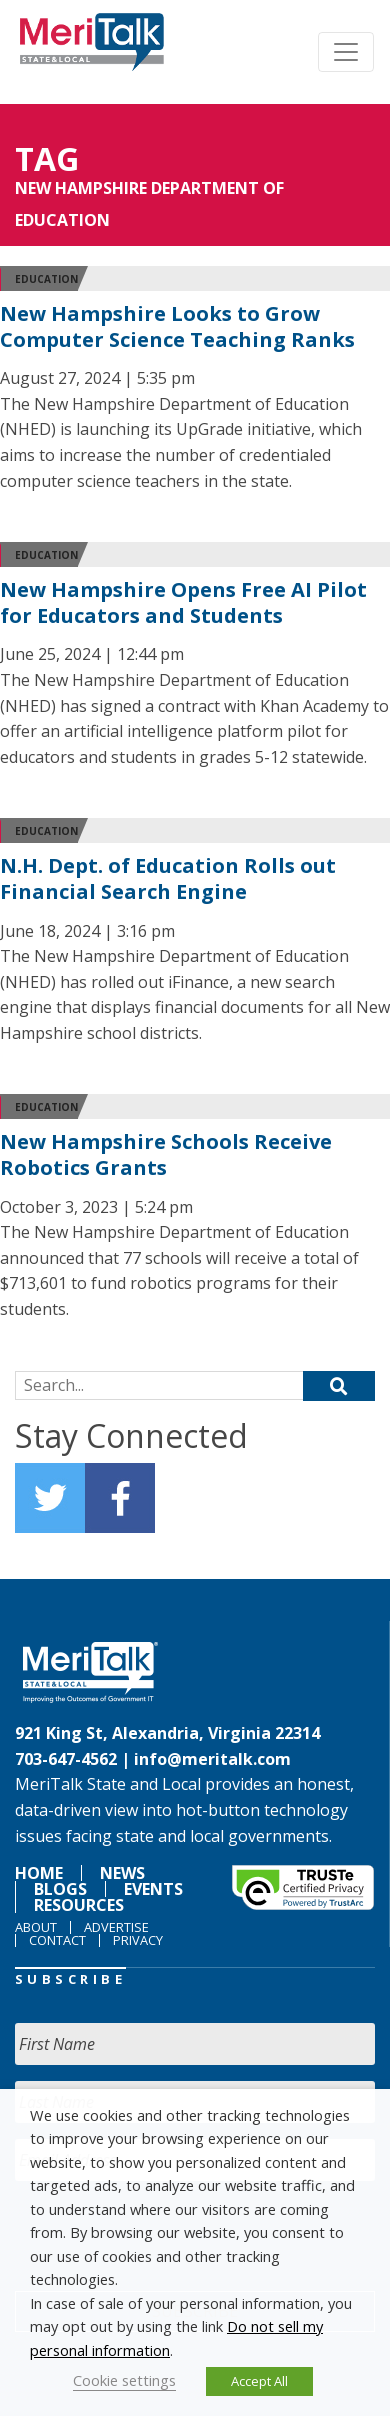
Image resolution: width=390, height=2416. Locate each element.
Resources (79, 1905)
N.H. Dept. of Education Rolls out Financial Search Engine (168, 878)
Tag (47, 158)
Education (46, 279)
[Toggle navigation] (346, 52)
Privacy (138, 1940)
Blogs (60, 1889)
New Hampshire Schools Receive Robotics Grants (166, 1154)
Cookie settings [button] (124, 2380)
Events (153, 1889)
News (122, 1873)
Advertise (116, 1927)
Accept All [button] (259, 2381)
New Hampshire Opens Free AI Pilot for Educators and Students (183, 602)
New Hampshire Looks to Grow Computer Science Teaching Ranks (177, 326)
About (36, 1927)
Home (39, 1873)
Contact (57, 1940)
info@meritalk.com (212, 1759)
